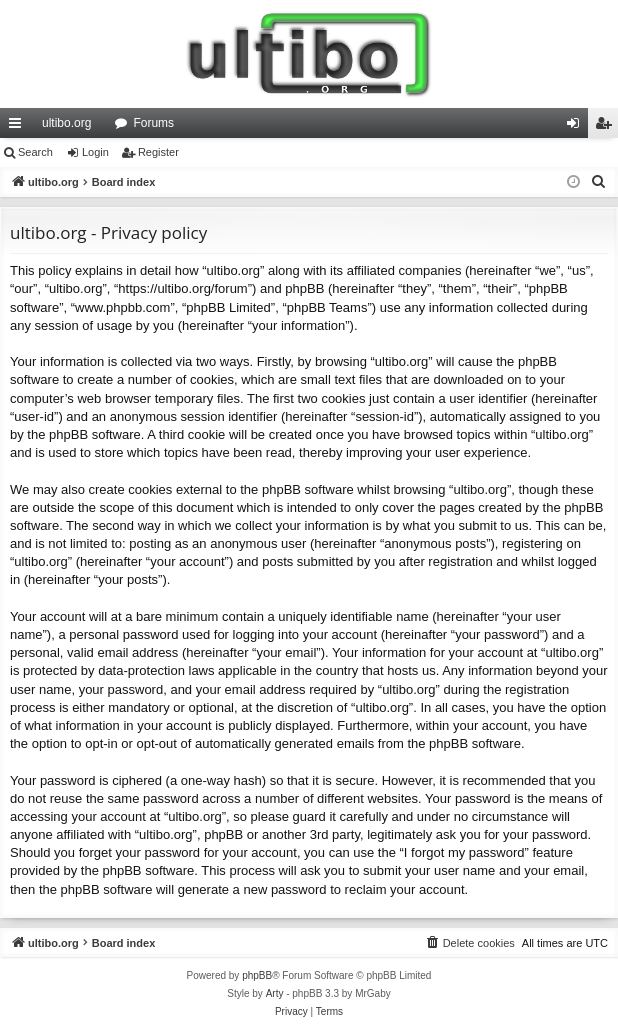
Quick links (19, 127)
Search (35, 152)
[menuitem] (599, 182)
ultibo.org (66, 123)
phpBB (257, 975)
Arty (275, 993)
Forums (153, 123)
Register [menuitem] (607, 127)
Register (158, 152)
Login (95, 152)
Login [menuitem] (577, 127)
